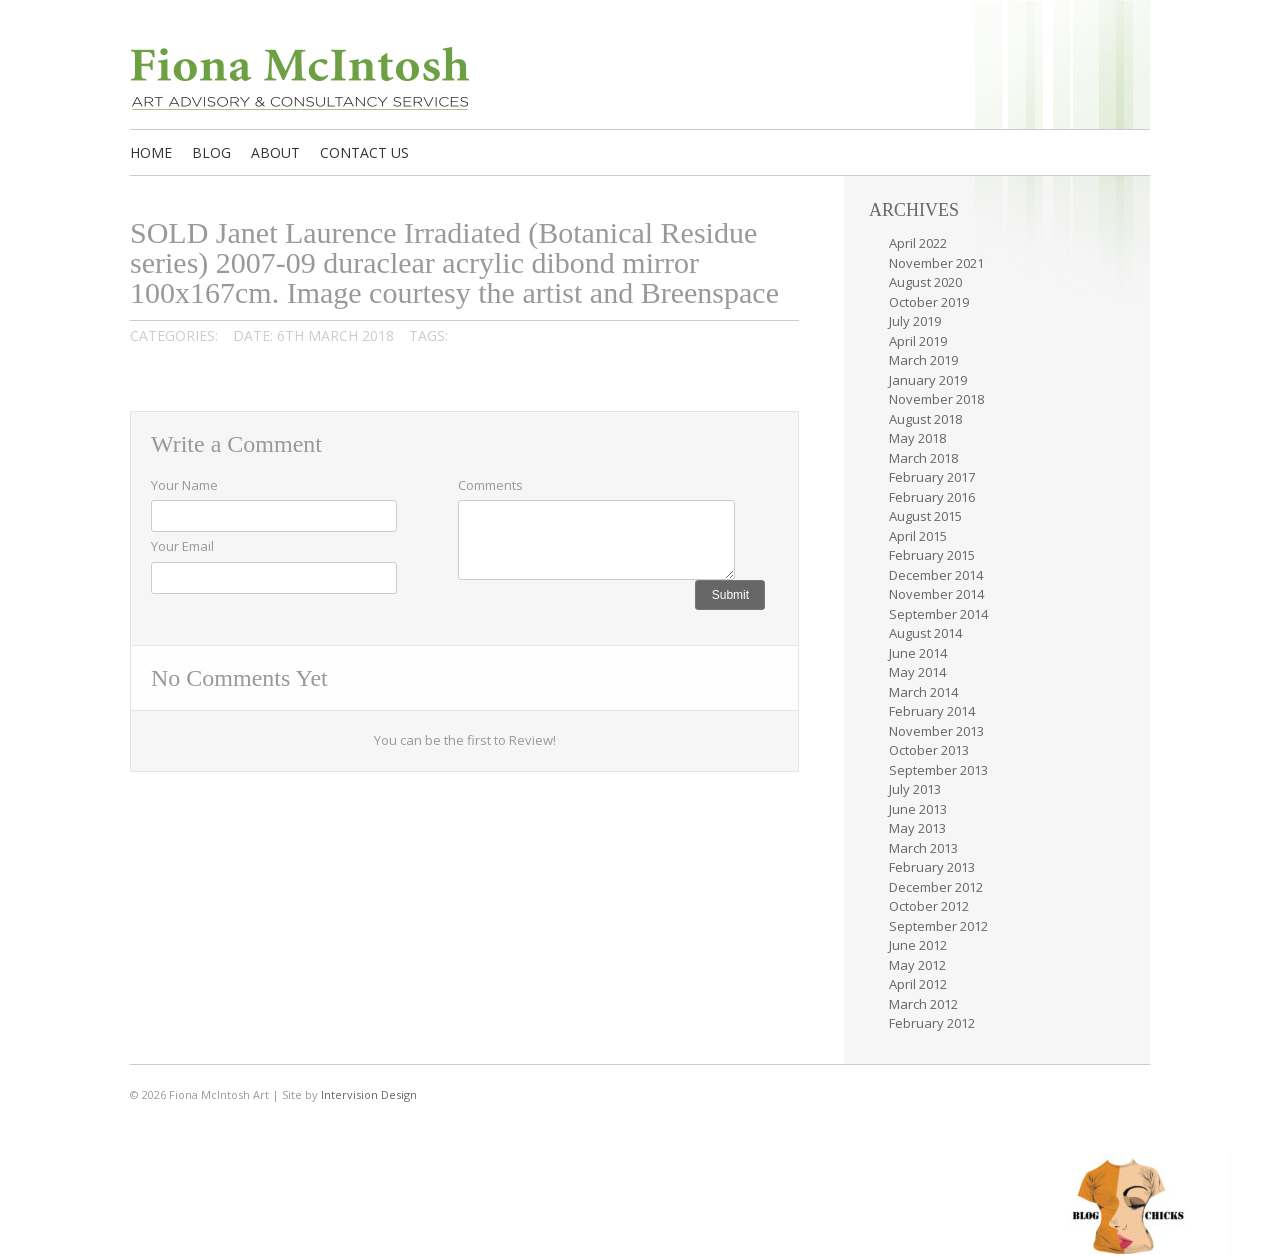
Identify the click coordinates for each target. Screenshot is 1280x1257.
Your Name (184, 485)
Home (151, 152)
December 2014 (936, 575)
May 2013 (917, 828)
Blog (211, 152)
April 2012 (918, 984)
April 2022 (918, 243)
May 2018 (917, 438)
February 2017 (932, 477)
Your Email (182, 546)
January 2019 (928, 380)
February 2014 (932, 711)
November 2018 (936, 399)
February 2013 (932, 867)
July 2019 (915, 321)
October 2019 (929, 302)
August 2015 (925, 516)
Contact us (364, 152)
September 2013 (938, 770)
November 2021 (936, 263)
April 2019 (918, 341)
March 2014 (923, 692)
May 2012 (917, 965)
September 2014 (938, 614)
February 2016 (932, 497)
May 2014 (917, 672)
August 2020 (925, 282)
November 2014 (936, 594)
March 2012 (923, 1004)
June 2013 (918, 809)
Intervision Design (369, 1094)
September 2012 (938, 926)
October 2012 (929, 906)
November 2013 (936, 731)
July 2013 (915, 789)
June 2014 (918, 653)
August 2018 (925, 419)
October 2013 (929, 750)
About (275, 152)
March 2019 (923, 360)
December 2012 (936, 887)
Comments (490, 485)
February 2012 (932, 1023)
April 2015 (918, 536)
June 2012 (918, 945)
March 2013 (923, 848)
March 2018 (923, 458)
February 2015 (932, 555)
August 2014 (925, 633)
